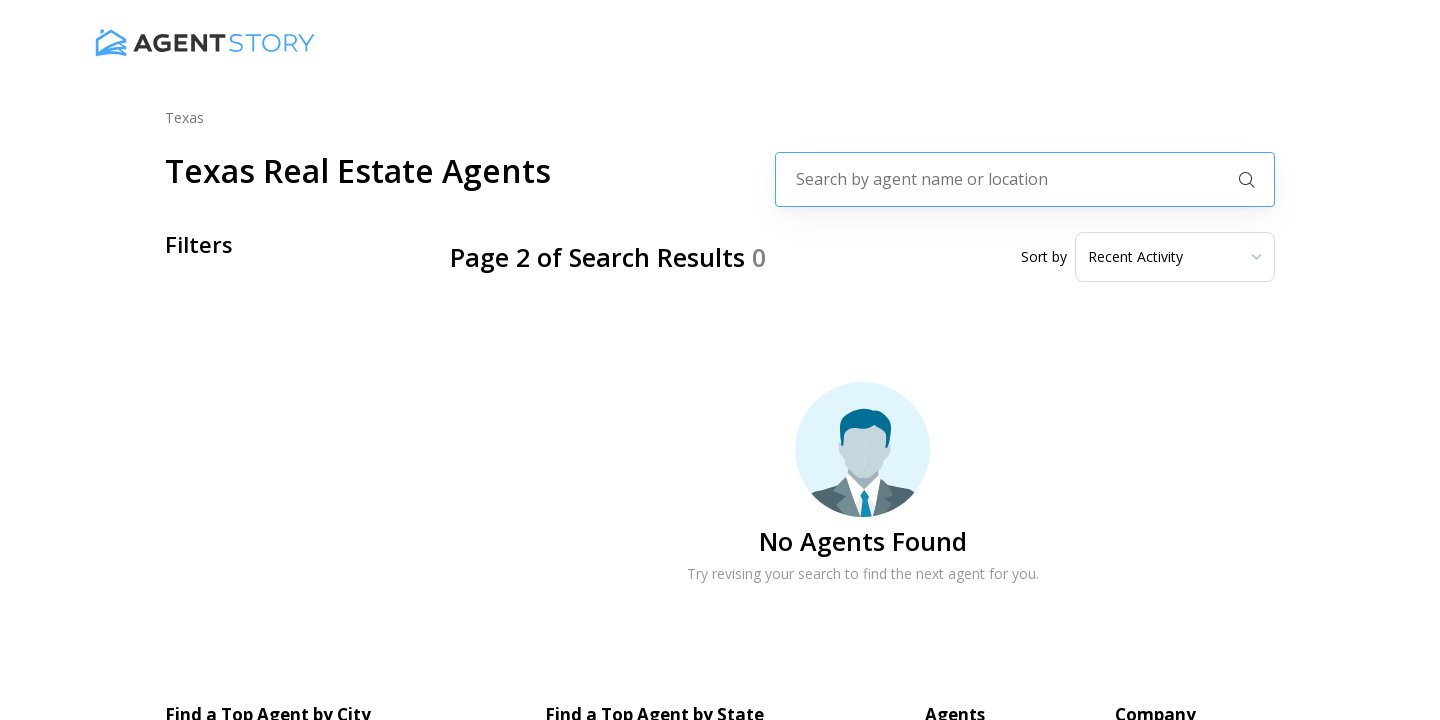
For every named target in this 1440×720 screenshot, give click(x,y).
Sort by (1044, 257)
